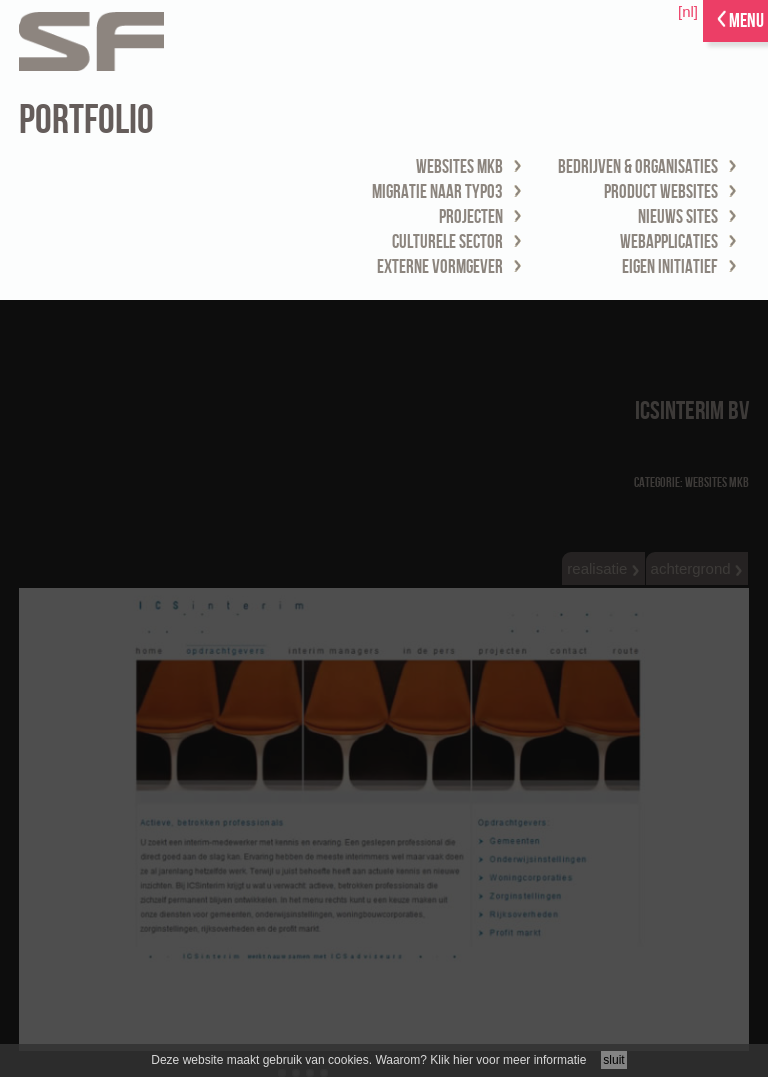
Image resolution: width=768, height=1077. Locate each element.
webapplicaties (669, 242)
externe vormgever (440, 267)
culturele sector (447, 242)
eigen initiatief (670, 267)
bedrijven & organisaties (638, 167)
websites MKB (459, 167)
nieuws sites (678, 217)
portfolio (86, 120)
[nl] (688, 11)
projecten (471, 217)
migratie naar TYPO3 (437, 192)
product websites (661, 192)
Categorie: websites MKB (691, 482)
